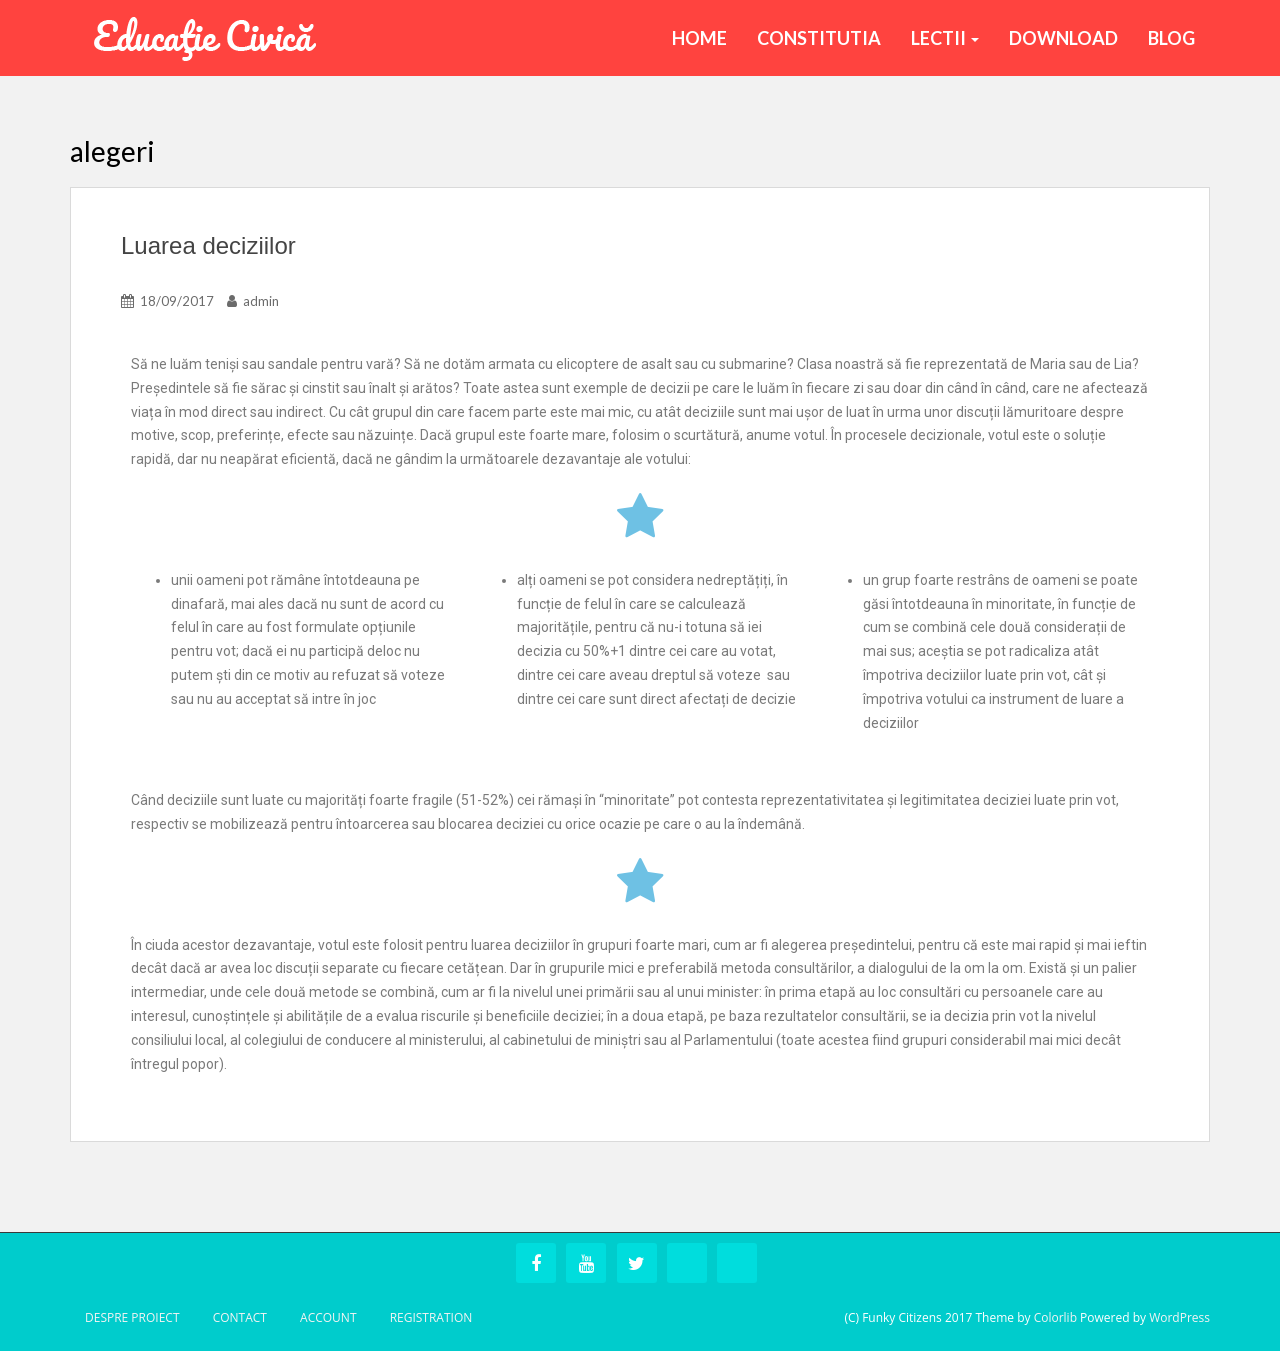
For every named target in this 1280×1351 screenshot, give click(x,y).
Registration (431, 1317)
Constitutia (819, 38)
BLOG (1171, 38)
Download (1063, 38)
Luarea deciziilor (208, 245)
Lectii (945, 38)
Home (699, 38)
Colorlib (1055, 1317)
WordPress (1179, 1317)
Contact (240, 1317)
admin (261, 301)
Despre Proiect (132, 1317)
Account (328, 1317)
